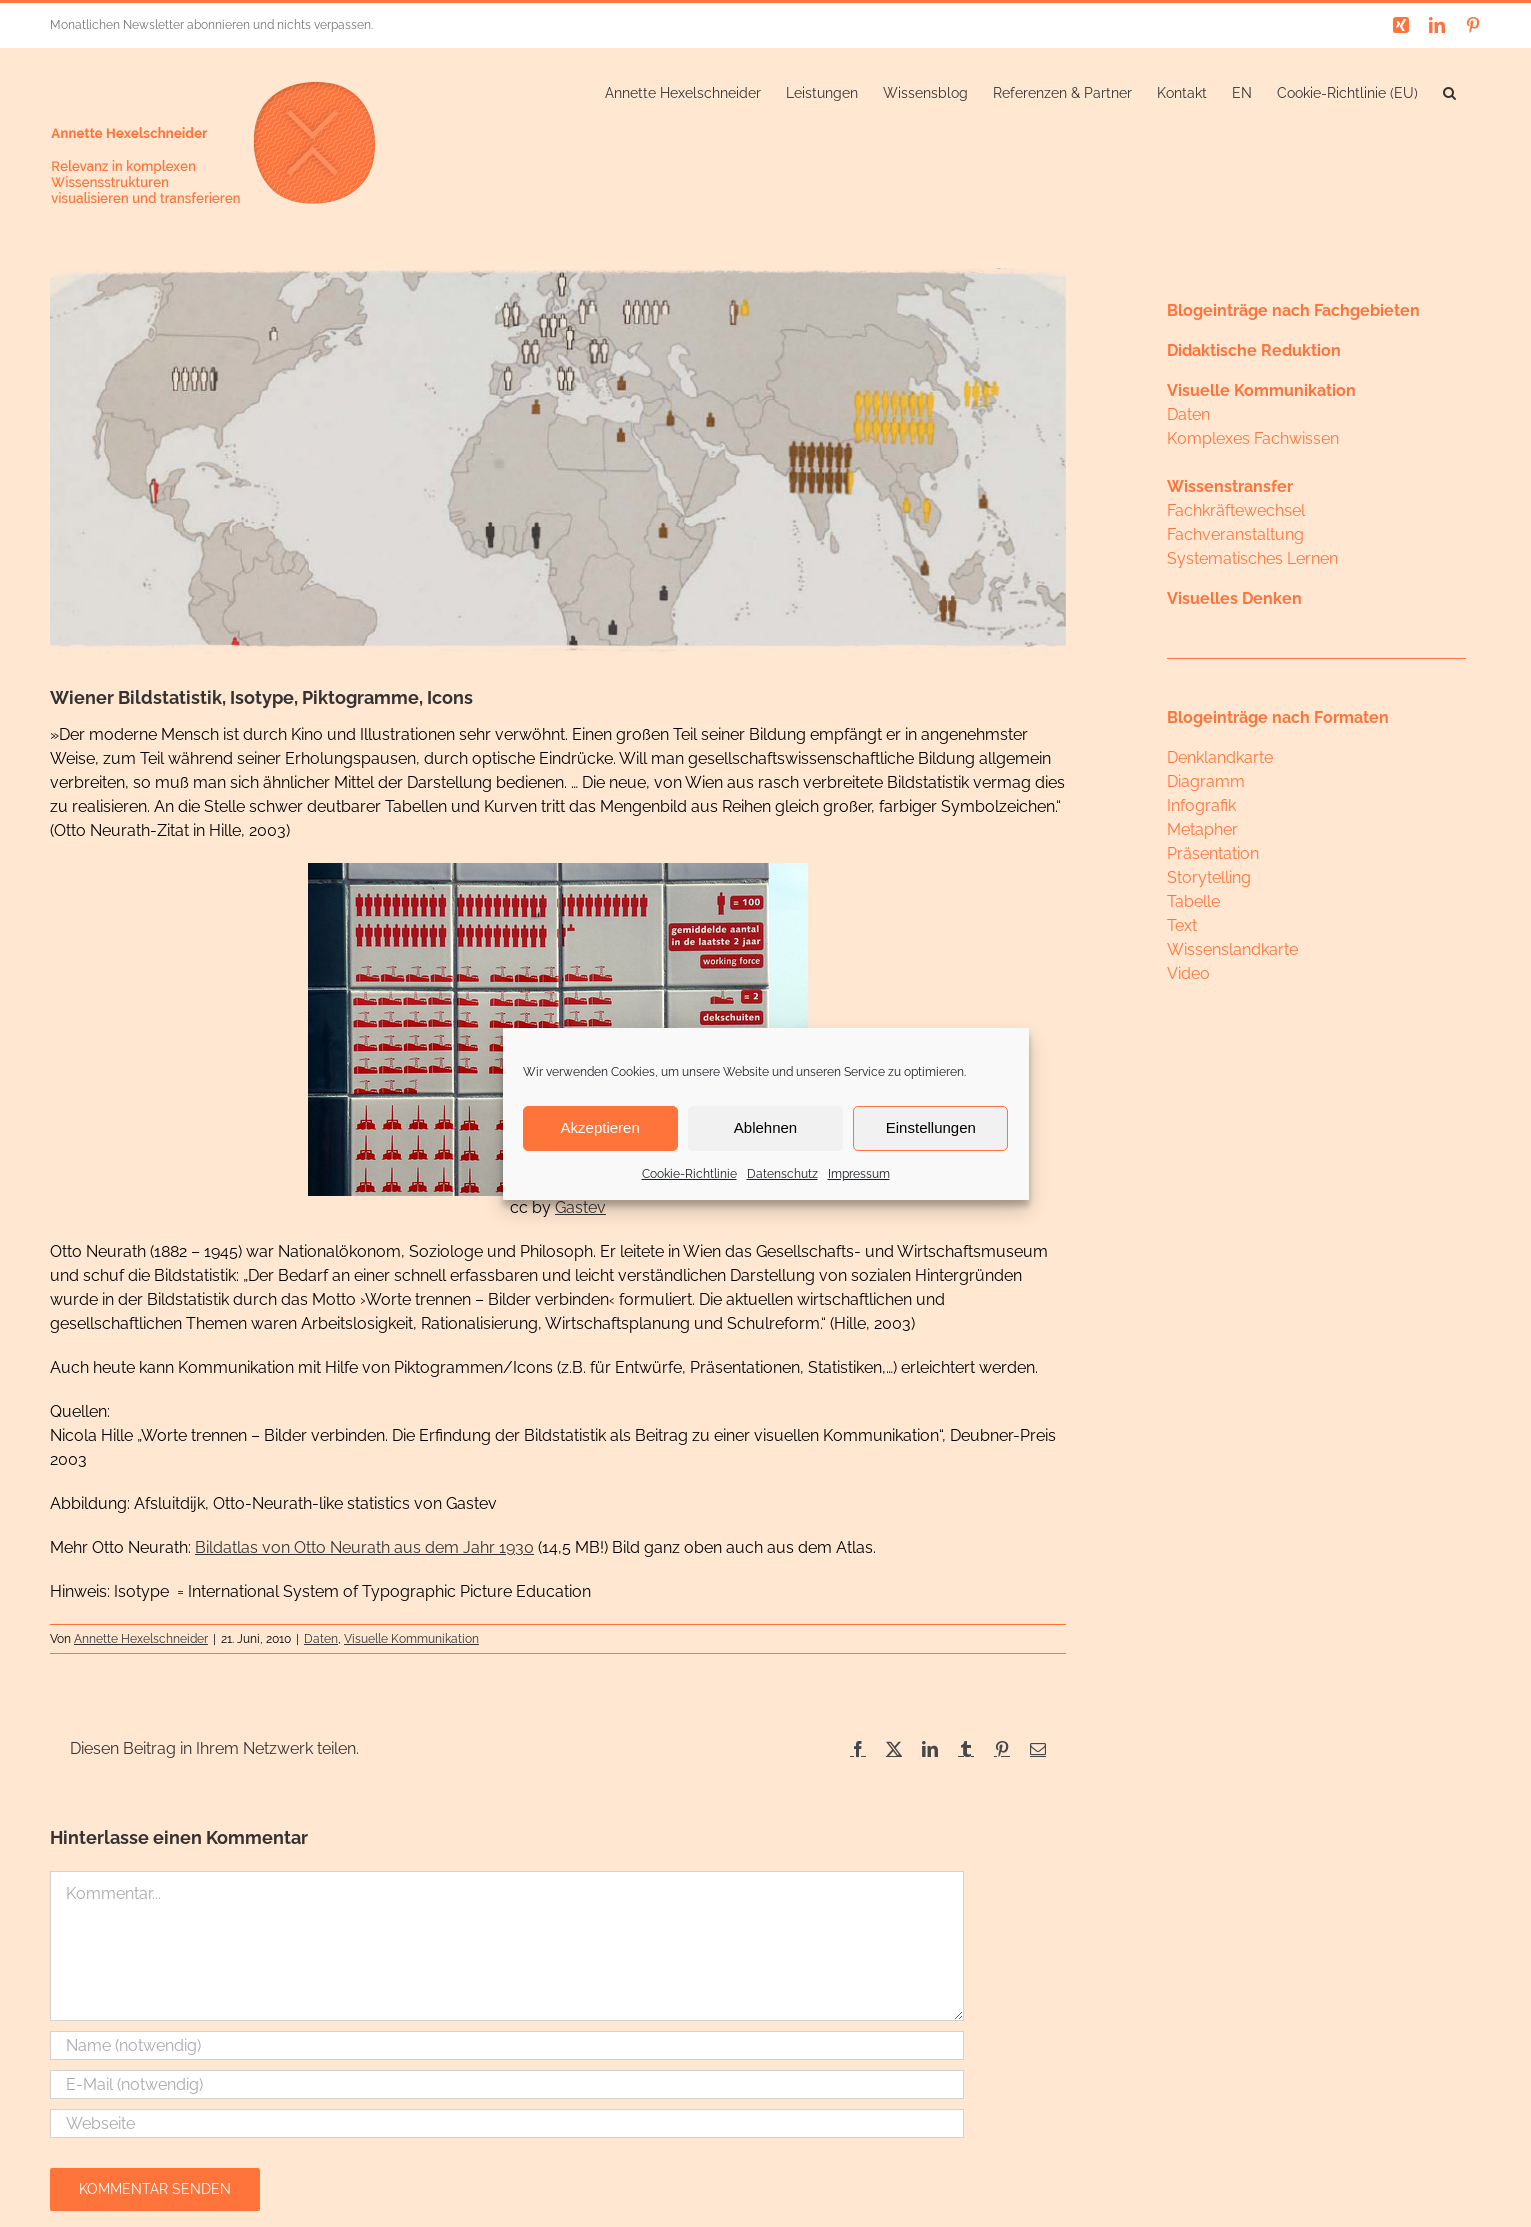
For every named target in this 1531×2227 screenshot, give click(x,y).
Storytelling (1209, 877)
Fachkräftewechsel (1236, 510)
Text (1182, 925)
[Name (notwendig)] (507, 2045)
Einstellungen (931, 1127)
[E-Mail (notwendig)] (507, 2084)
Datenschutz (782, 1174)
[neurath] (558, 461)
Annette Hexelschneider (141, 1639)
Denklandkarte (1220, 757)
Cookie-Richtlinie (689, 1174)
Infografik (1201, 805)
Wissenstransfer (1230, 486)
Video (1188, 973)
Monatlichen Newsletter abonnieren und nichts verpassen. (211, 25)
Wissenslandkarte (1232, 949)
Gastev (580, 1207)
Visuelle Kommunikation (411, 1639)
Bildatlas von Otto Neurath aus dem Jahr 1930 (364, 1547)
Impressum (859, 1174)
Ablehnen (765, 1127)
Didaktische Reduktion (1254, 350)
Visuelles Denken (1234, 598)
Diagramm (1206, 781)
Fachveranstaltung (1235, 534)
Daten (321, 1639)
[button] (1449, 91)
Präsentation (1213, 853)
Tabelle (1193, 901)
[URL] (507, 2123)
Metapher (1202, 829)
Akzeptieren (600, 1127)
